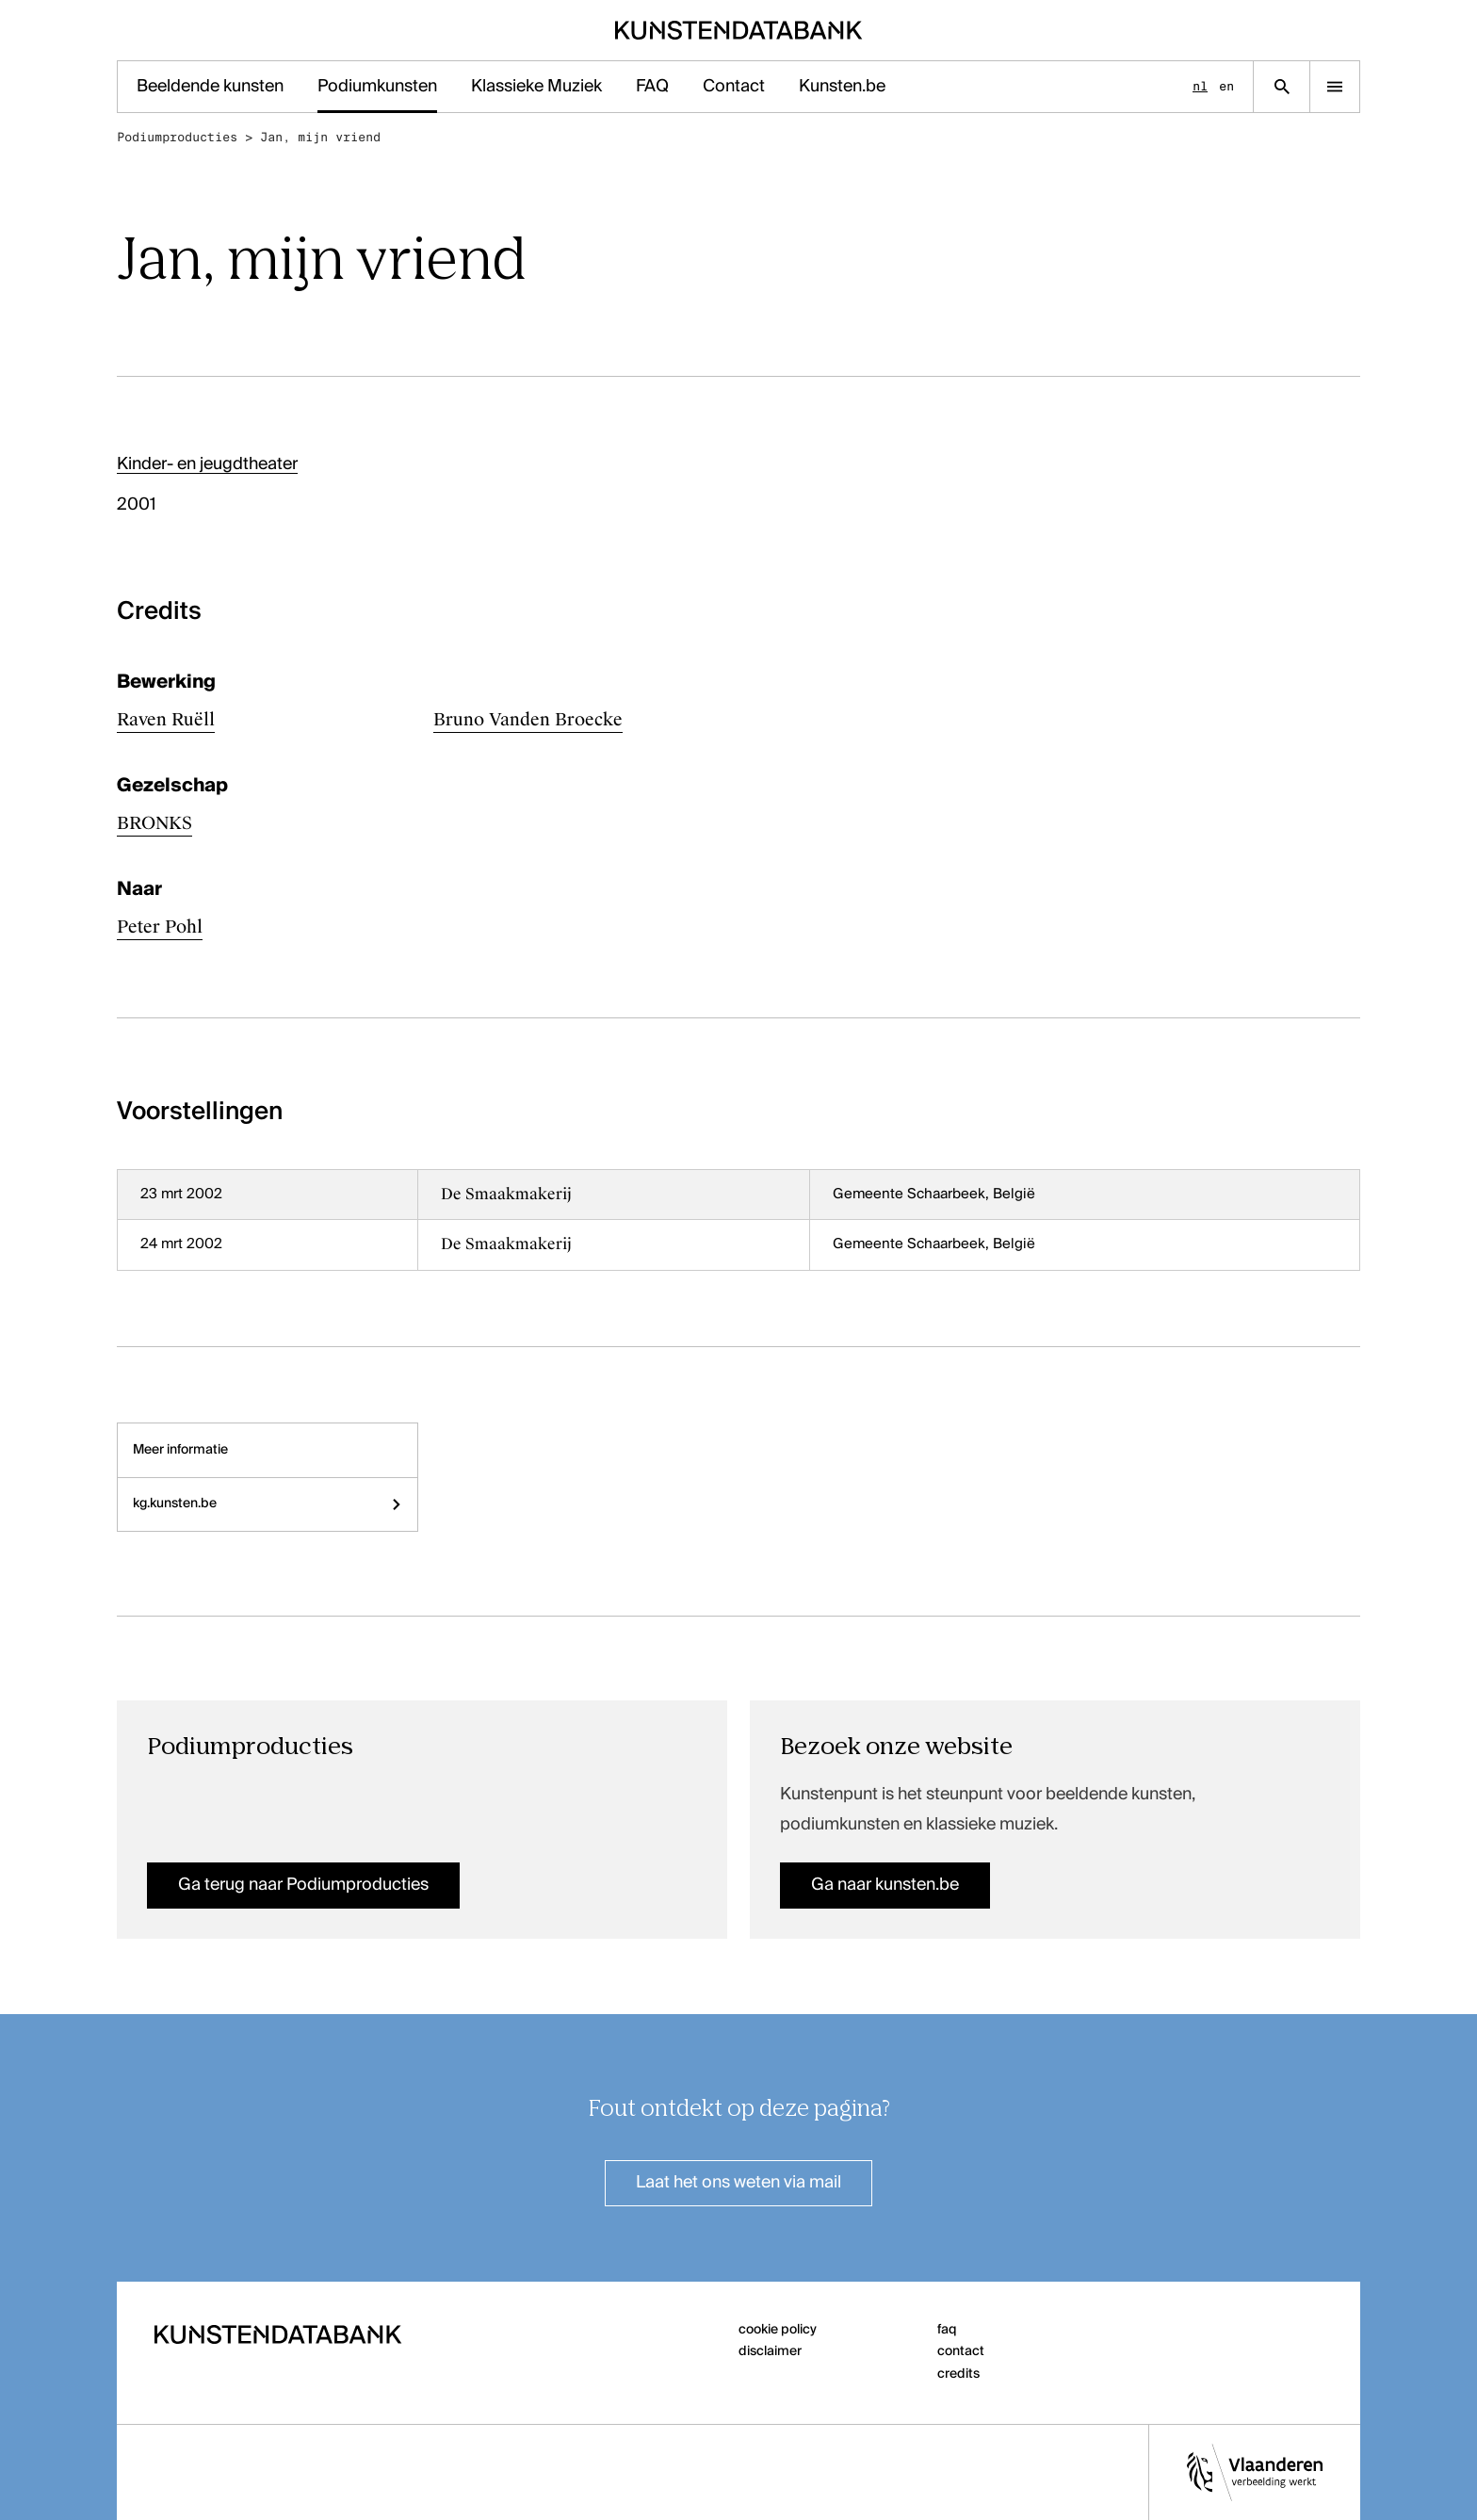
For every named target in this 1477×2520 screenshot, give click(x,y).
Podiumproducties (177, 137)
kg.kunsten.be (267, 1503)
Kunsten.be (842, 86)
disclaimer (770, 2351)
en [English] (1226, 86)
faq (947, 2329)
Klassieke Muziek (536, 86)
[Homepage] (739, 30)
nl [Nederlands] (1200, 86)
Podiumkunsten (377, 86)
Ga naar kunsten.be (885, 1885)
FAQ (652, 86)
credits (958, 2374)
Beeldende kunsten (210, 86)
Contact (734, 86)
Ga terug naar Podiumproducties (303, 1885)
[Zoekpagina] (1281, 86)
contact (960, 2351)
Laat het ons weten (738, 2182)
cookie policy (777, 2329)
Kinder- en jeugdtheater (207, 464)
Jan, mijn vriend (320, 137)
